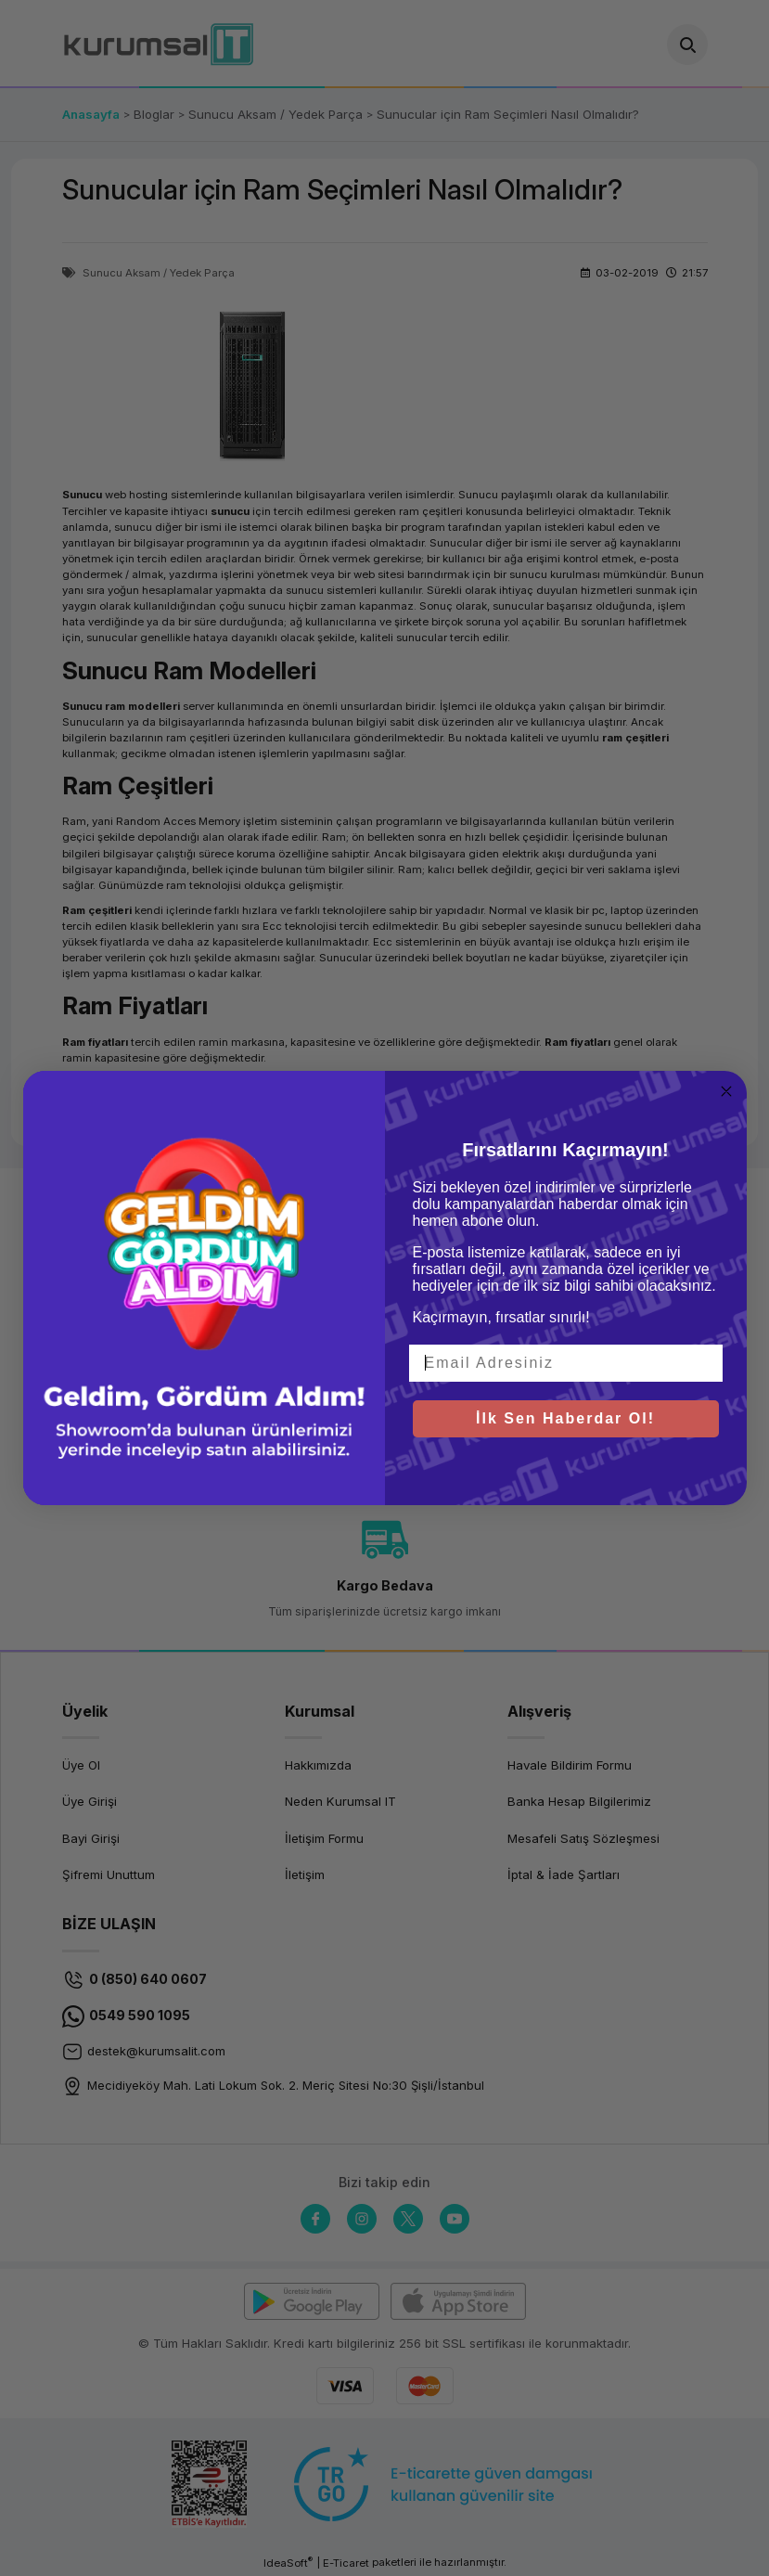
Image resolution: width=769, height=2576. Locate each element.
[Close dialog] (726, 1091)
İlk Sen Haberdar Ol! (565, 1418)
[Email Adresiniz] (566, 1363)
